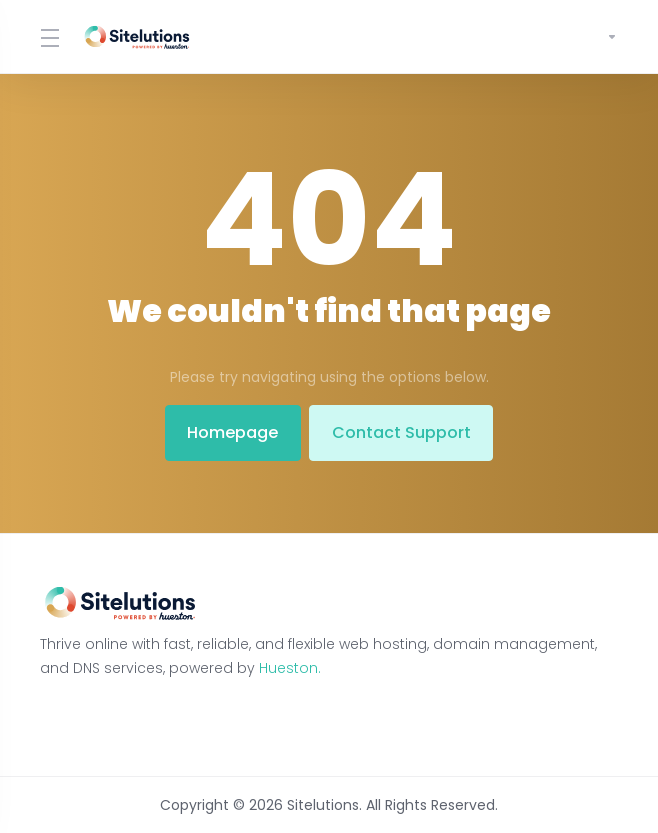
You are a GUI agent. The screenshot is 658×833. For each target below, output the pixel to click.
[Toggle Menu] (48, 37)
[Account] (604, 37)
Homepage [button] (230, 432)
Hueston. (290, 668)
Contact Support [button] (403, 432)
